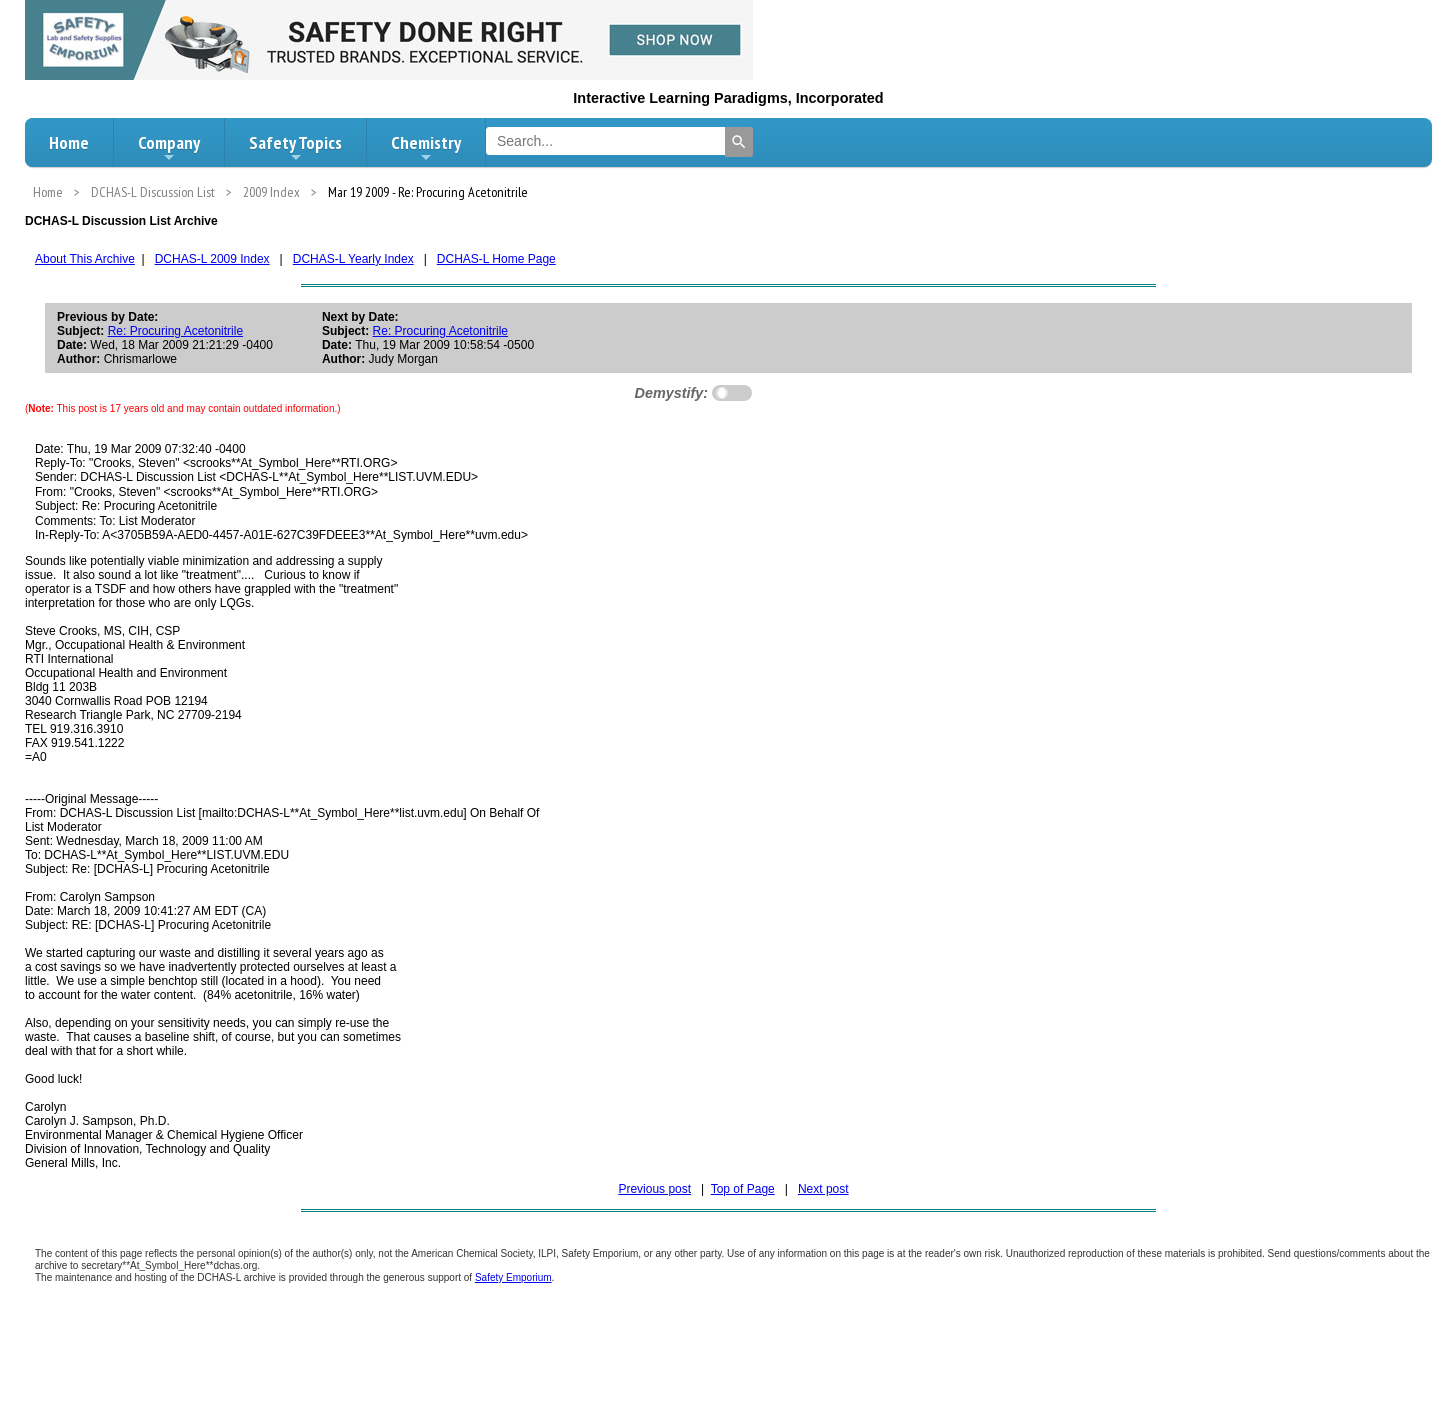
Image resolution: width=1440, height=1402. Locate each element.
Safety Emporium (513, 1277)
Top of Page (743, 1189)
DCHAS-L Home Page (496, 259)
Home (69, 142)
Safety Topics (295, 148)
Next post (823, 1189)
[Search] (739, 142)
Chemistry (426, 148)
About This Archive (85, 259)
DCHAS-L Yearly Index (353, 259)
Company (169, 148)
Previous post (654, 1189)
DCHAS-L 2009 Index (212, 259)
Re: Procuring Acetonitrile (175, 331)
